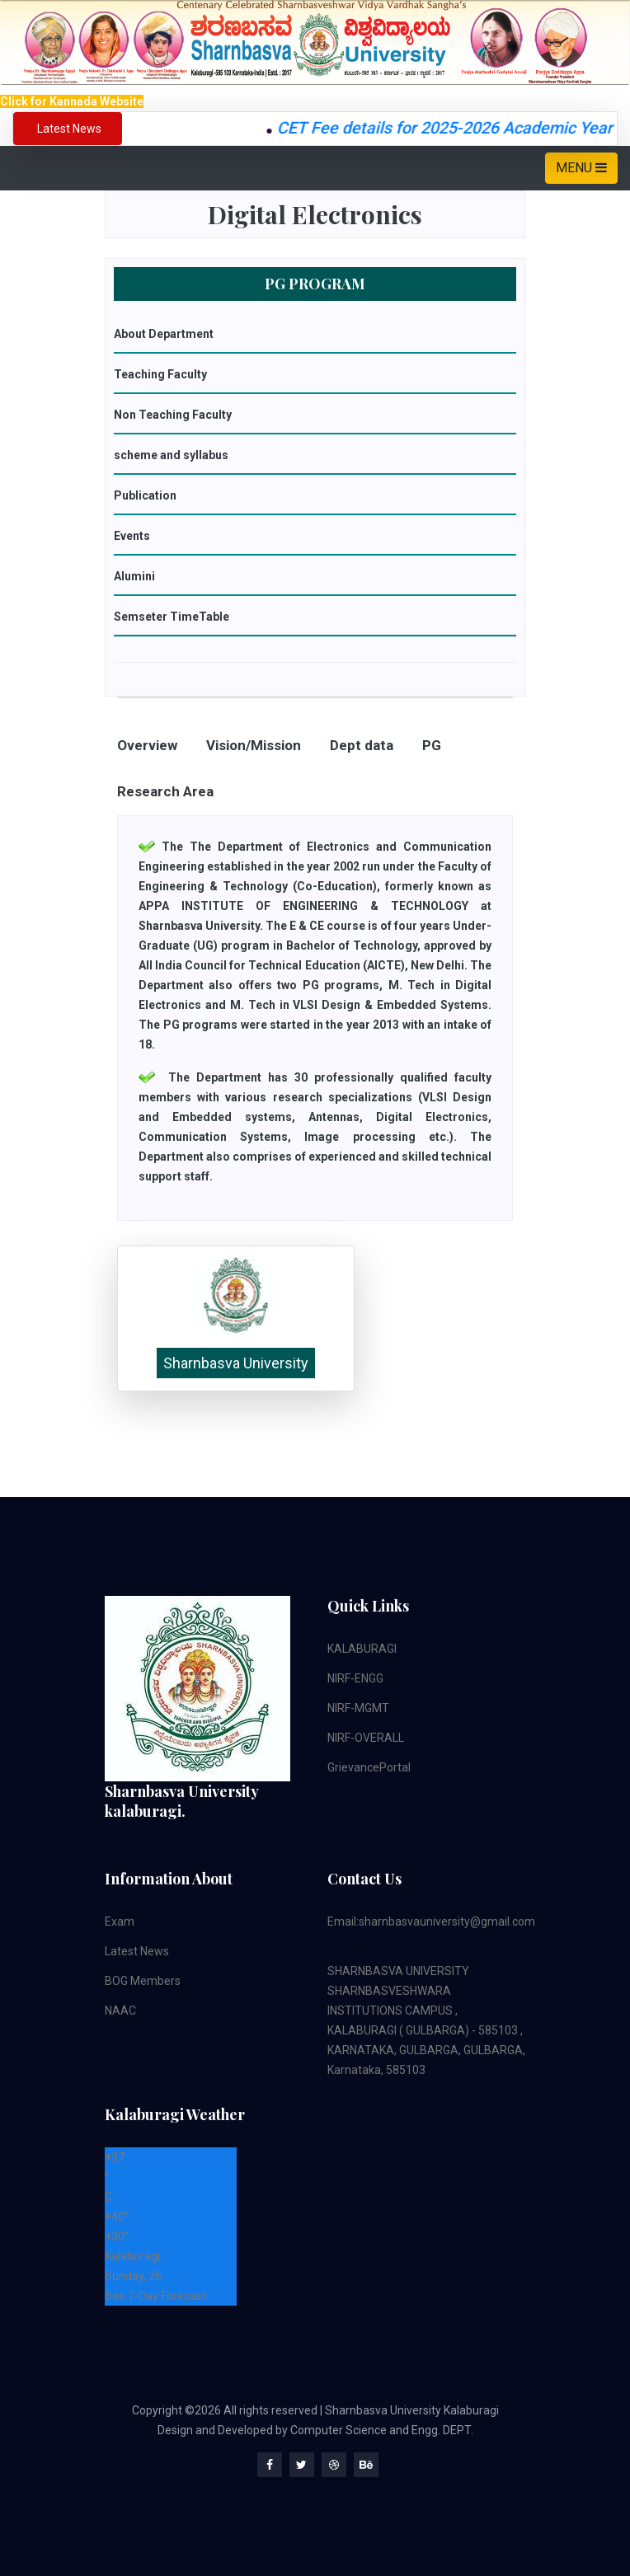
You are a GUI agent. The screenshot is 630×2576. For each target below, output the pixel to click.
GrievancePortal (369, 1767)
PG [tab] (431, 745)
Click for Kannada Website (71, 101)
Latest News (137, 1951)
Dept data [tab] (361, 745)
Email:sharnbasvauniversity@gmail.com (431, 1921)
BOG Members (143, 1980)
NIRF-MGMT (358, 1708)
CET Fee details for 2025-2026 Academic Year (455, 128)
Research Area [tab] (165, 791)
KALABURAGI (362, 1648)
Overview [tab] (147, 745)
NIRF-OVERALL (365, 1737)
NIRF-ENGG (355, 1678)
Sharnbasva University (235, 1363)
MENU (581, 168)
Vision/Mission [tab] (253, 745)
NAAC (120, 2010)
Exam (119, 1921)
